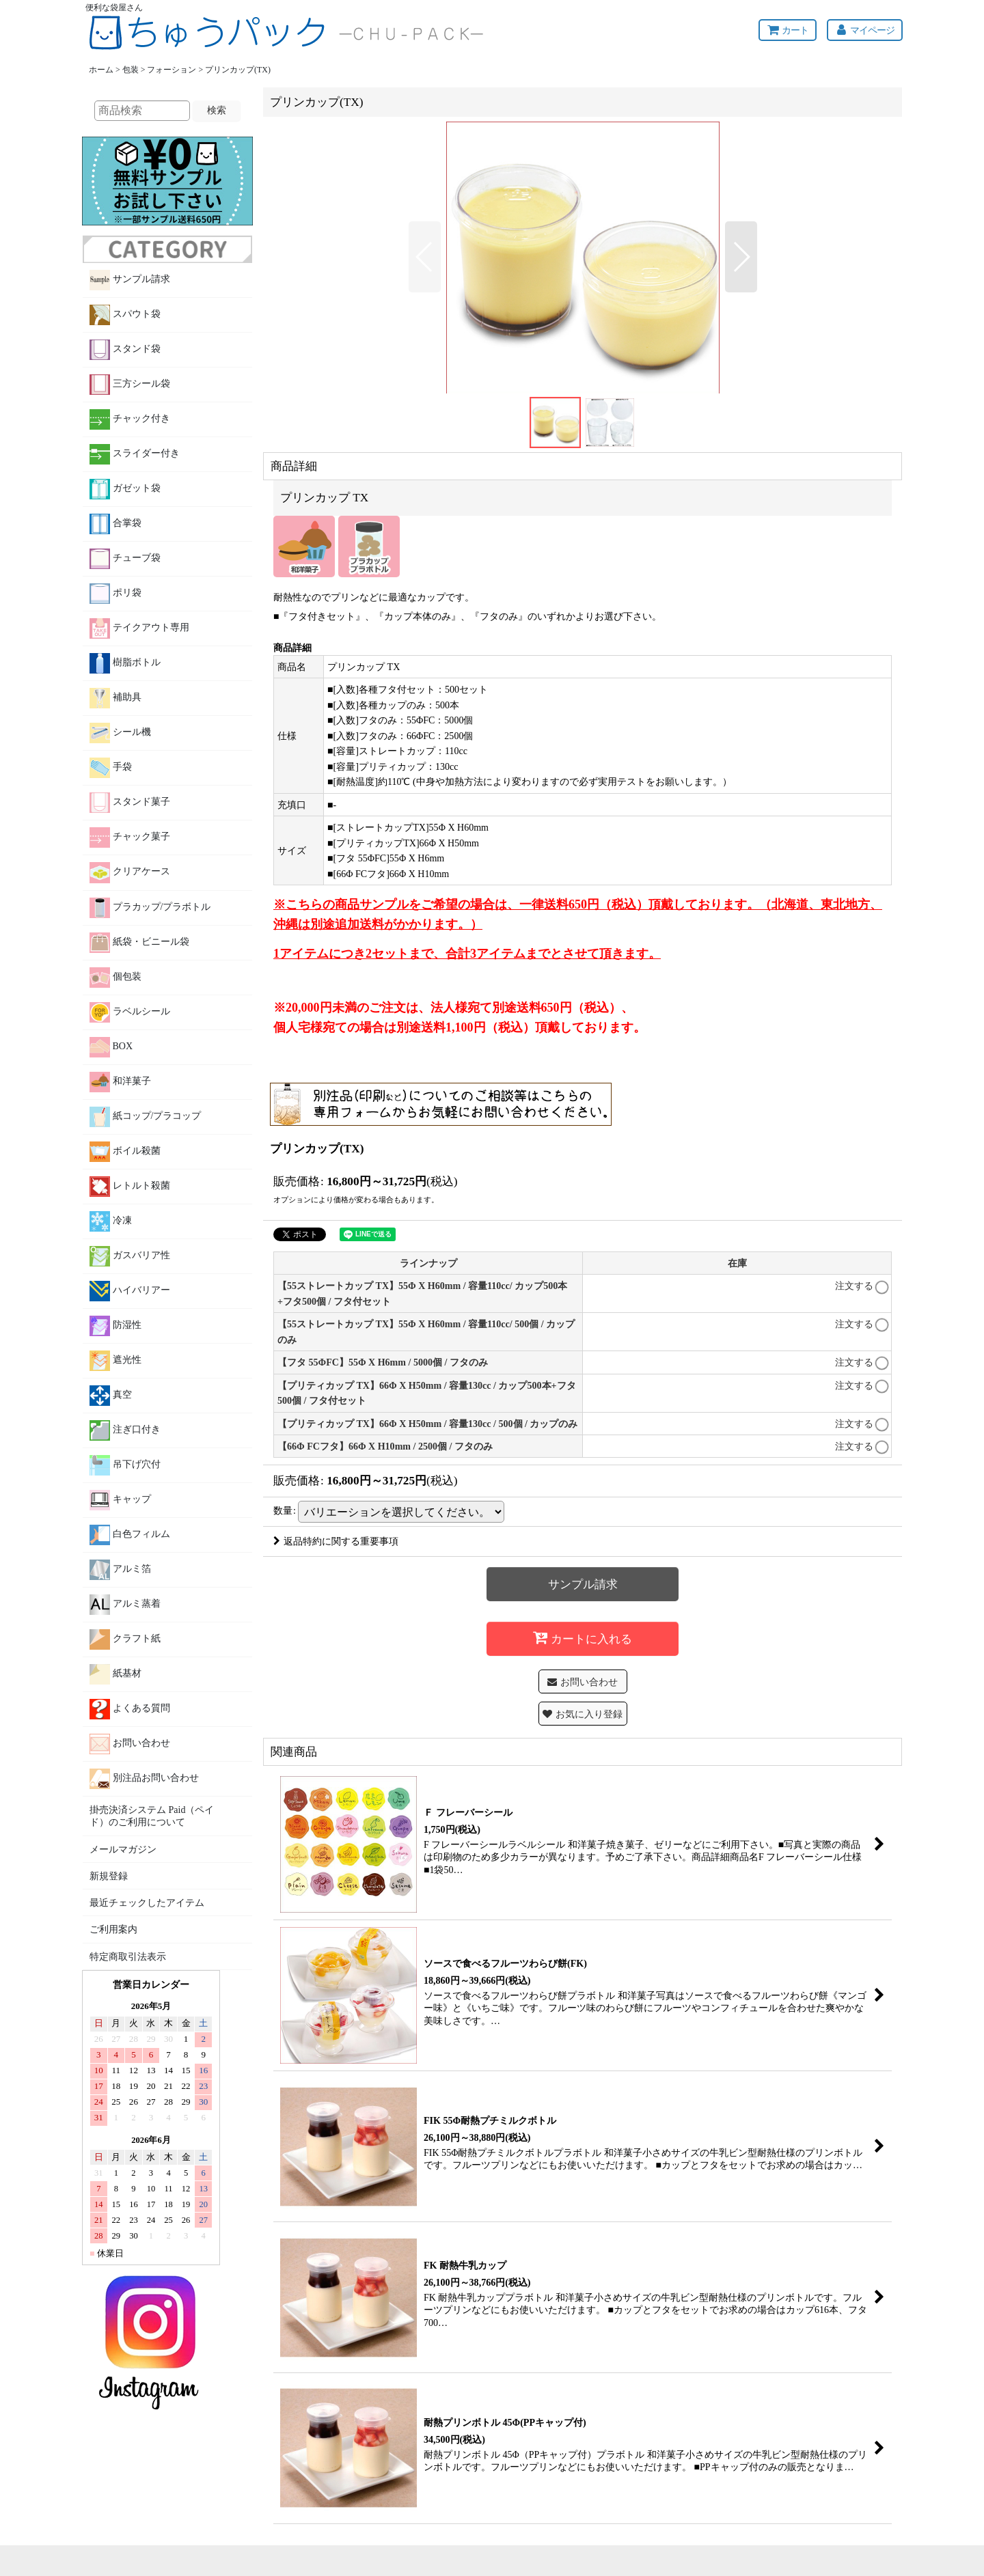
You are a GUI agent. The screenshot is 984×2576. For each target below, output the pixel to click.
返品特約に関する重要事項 (335, 1541)
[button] (425, 256)
